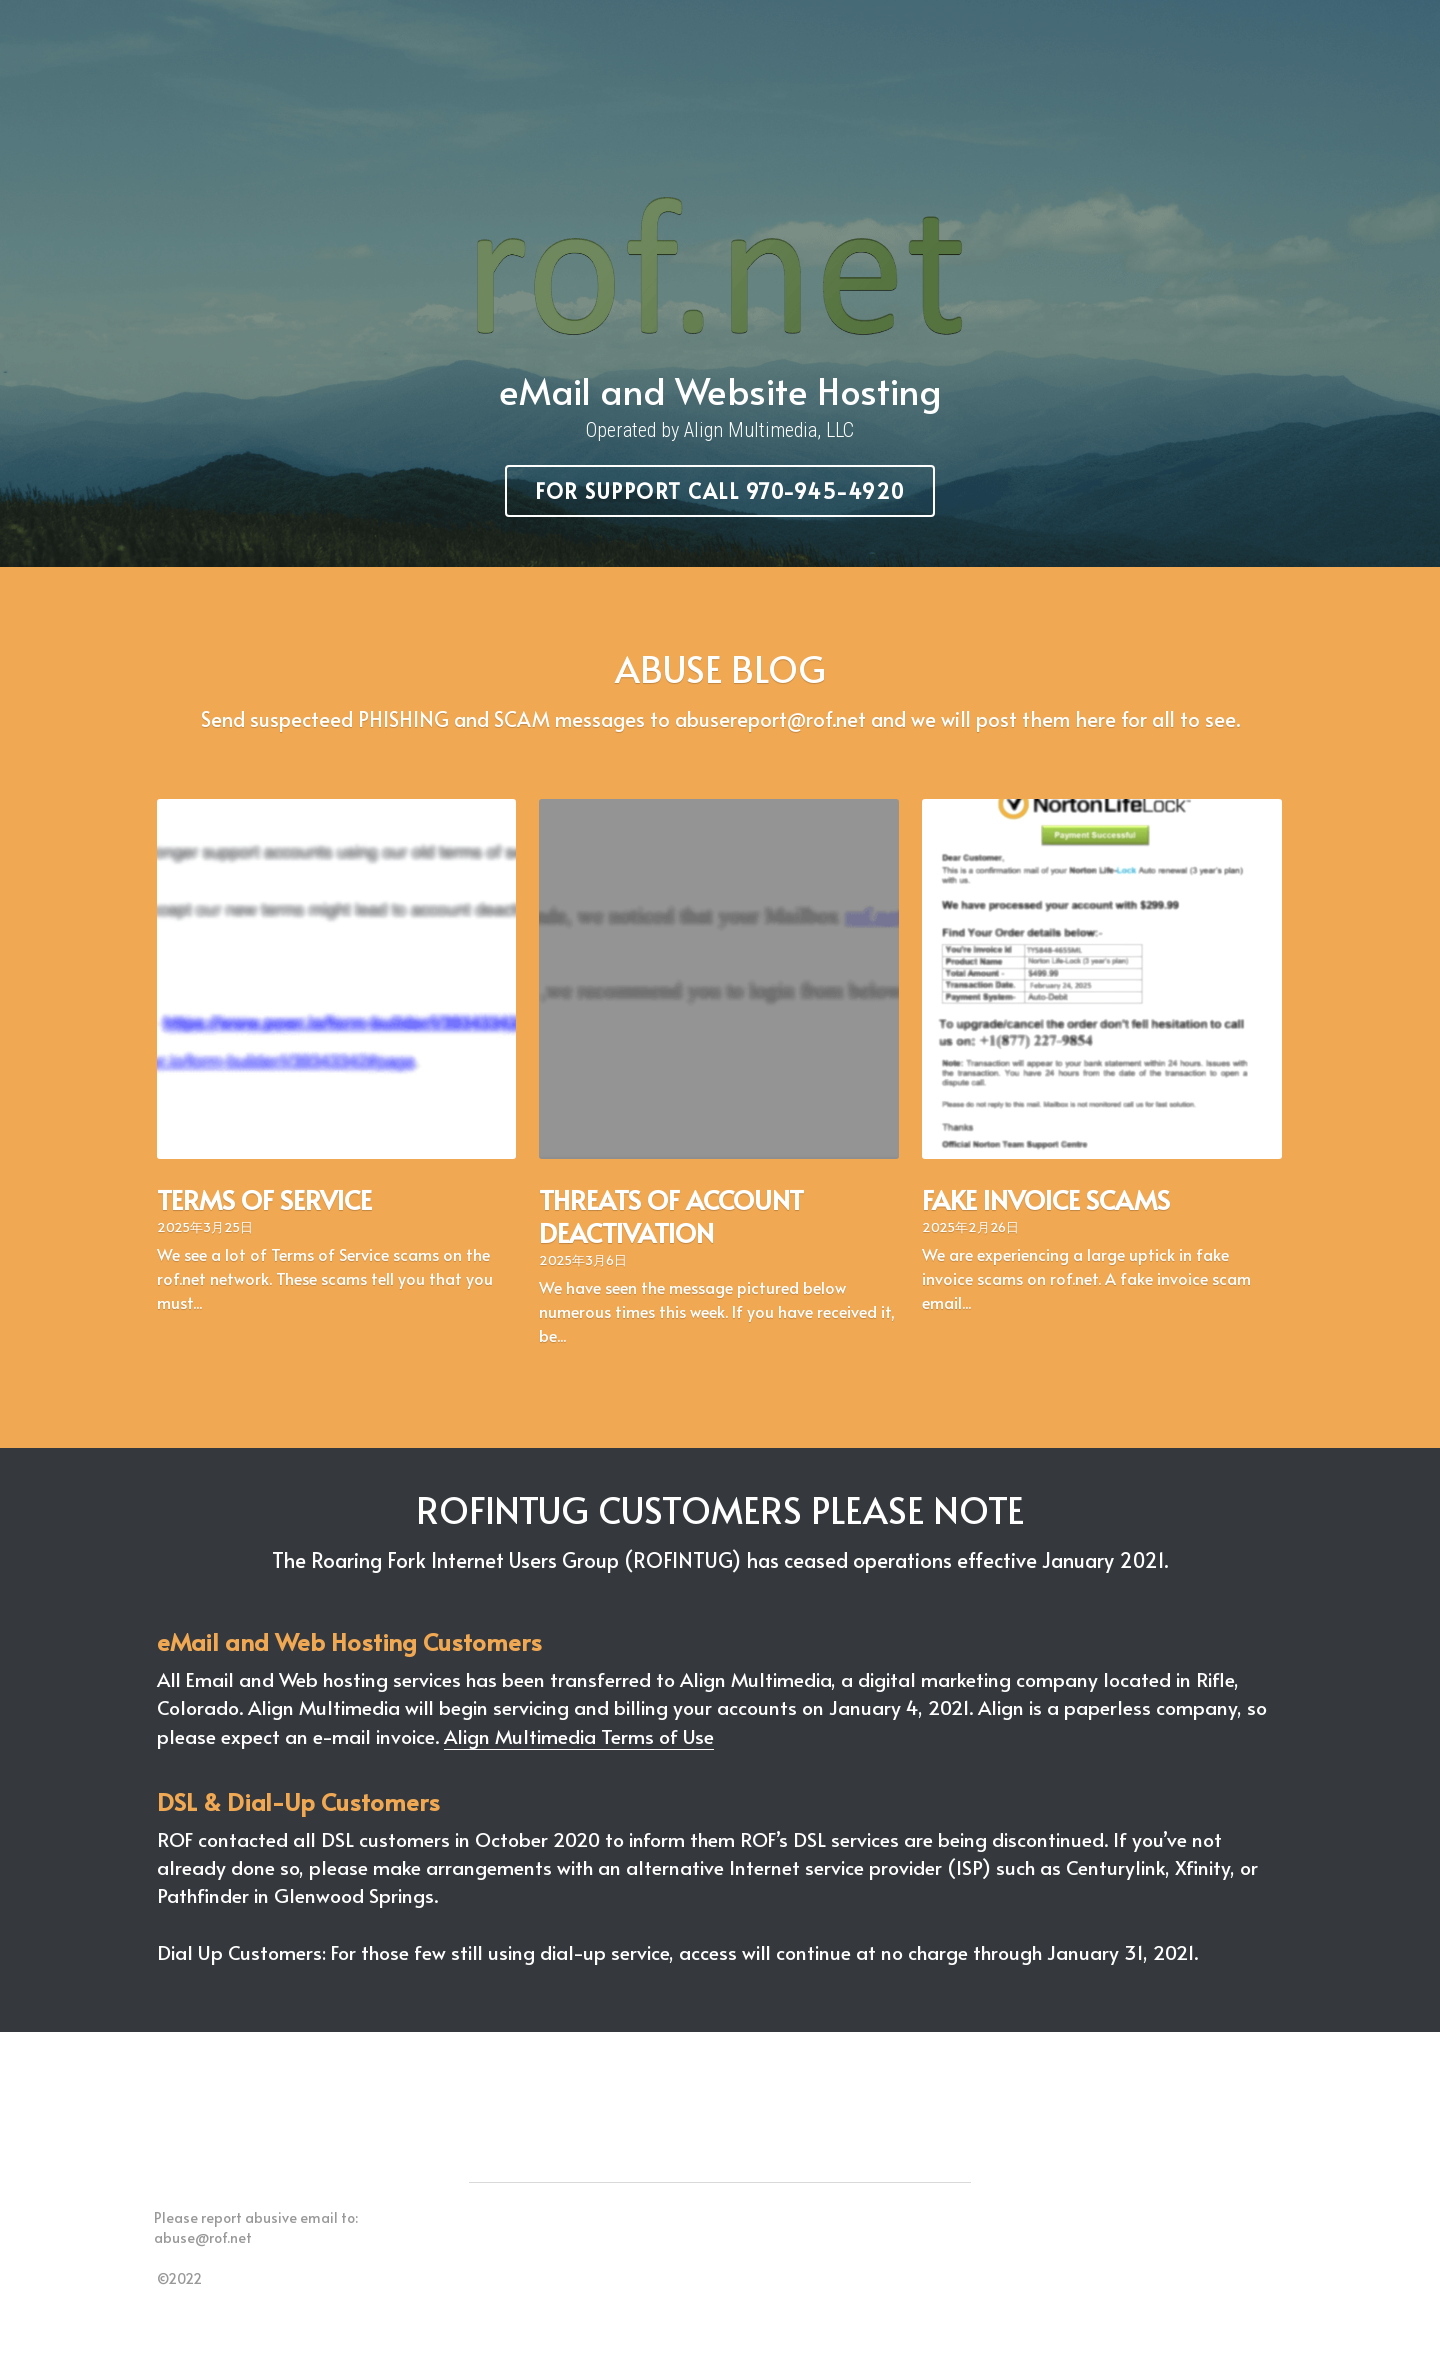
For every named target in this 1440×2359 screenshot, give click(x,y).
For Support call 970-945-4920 (720, 487)
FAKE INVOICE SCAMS (1046, 1190)
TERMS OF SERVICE (266, 1190)
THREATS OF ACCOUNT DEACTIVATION (672, 1206)
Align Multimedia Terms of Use (581, 1726)
